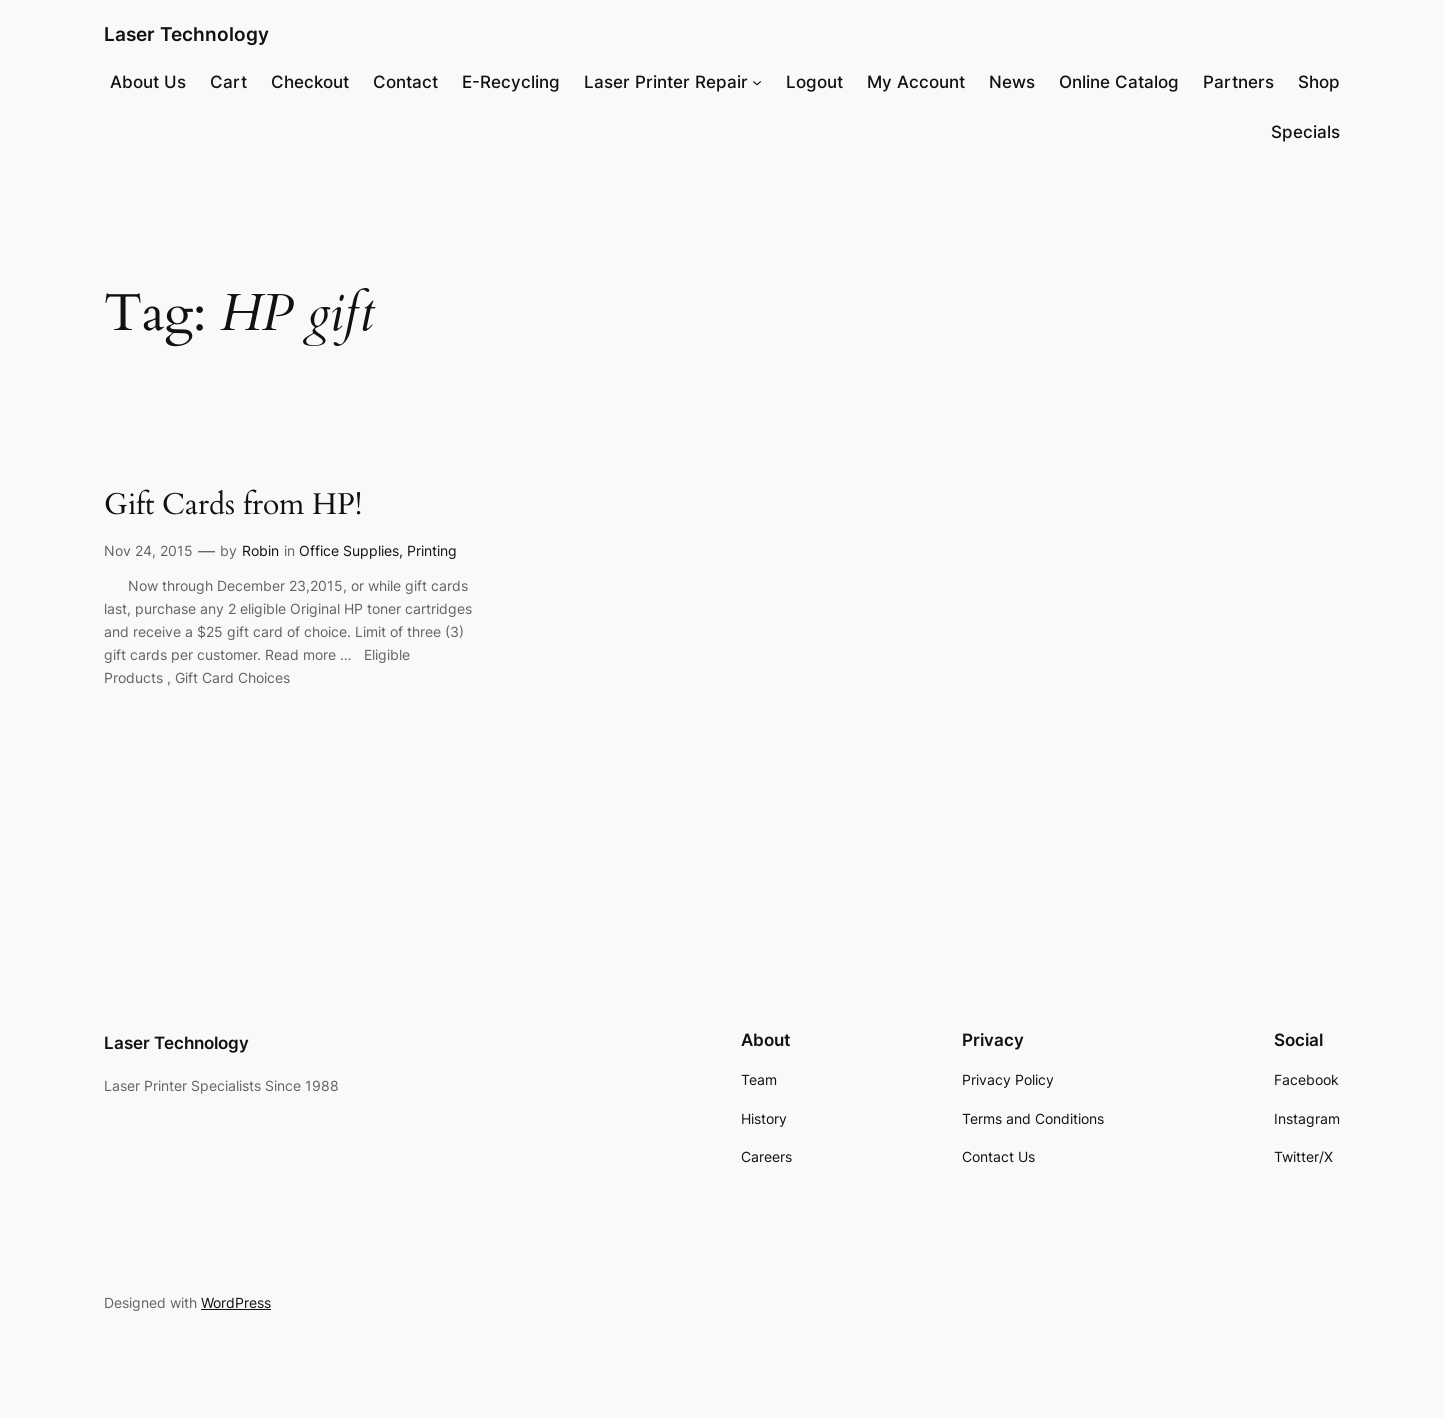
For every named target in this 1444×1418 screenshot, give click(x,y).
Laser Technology (186, 34)
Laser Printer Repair (666, 82)
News (1012, 82)
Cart (228, 82)
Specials (1305, 132)
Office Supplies (349, 550)
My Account (916, 82)
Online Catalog (1119, 82)
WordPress (236, 1302)
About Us (148, 82)
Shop (1319, 82)
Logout (814, 82)
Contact (405, 82)
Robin (260, 550)
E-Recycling (511, 82)
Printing (432, 550)
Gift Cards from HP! (233, 506)
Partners (1238, 82)
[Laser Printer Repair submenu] (757, 82)
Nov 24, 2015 (148, 550)
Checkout (310, 82)
